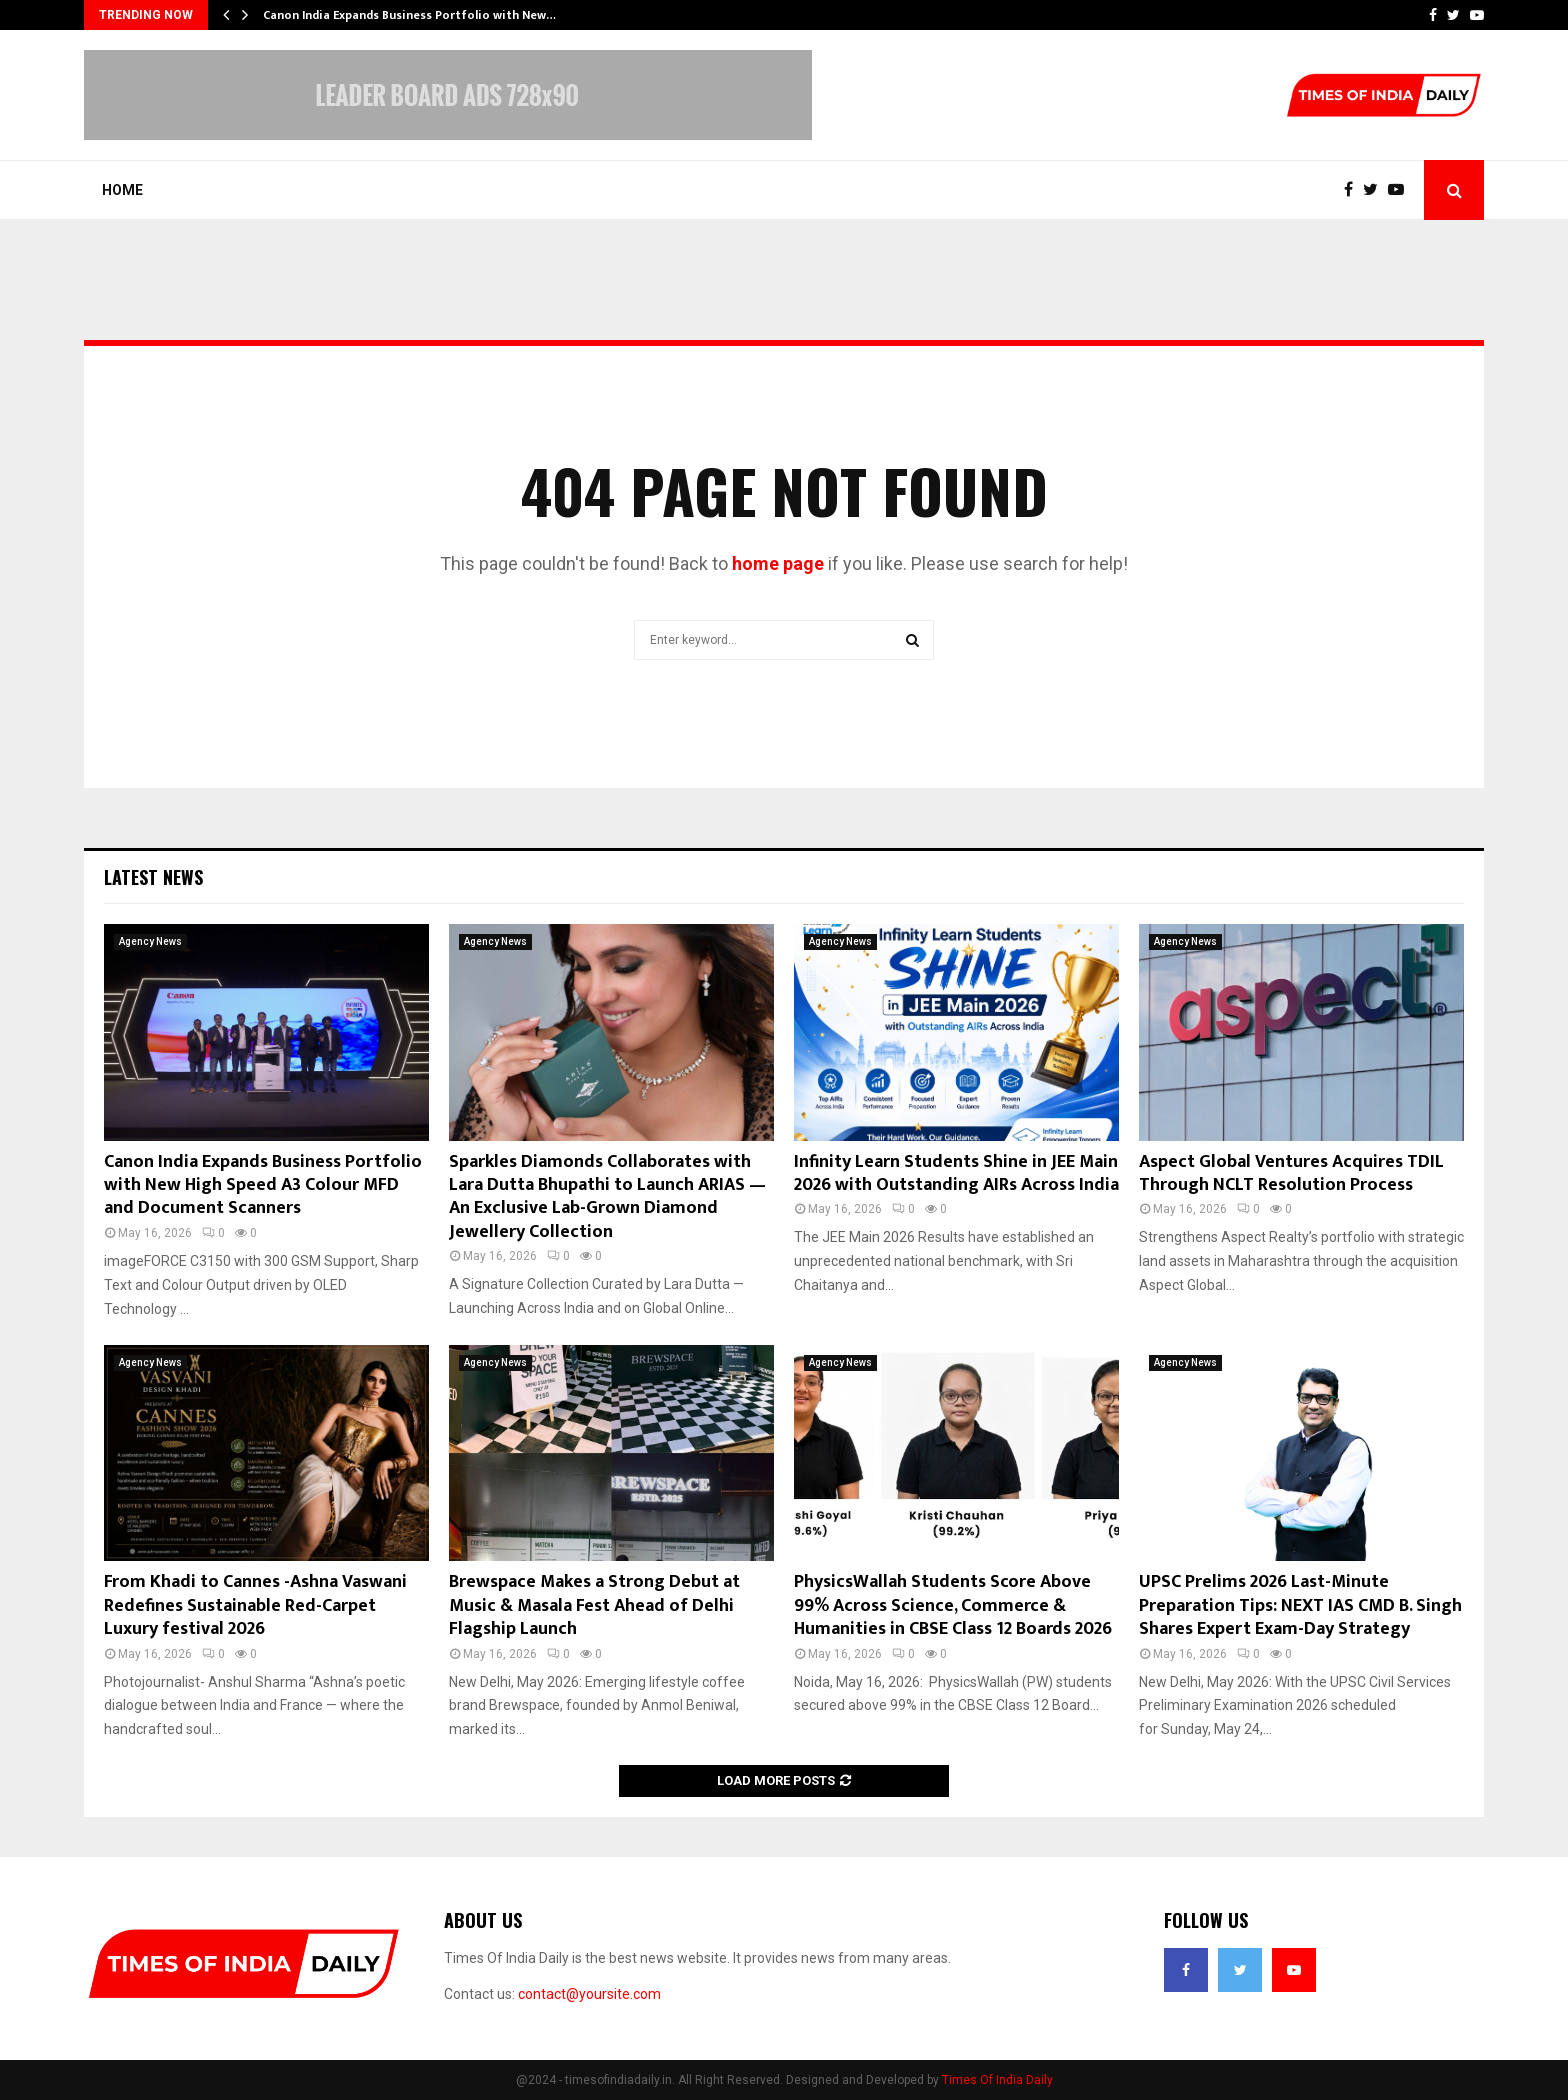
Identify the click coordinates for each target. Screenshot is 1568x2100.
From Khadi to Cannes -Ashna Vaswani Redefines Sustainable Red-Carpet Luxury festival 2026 (255, 1605)
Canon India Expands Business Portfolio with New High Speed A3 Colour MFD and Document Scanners (263, 1185)
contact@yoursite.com (589, 1994)
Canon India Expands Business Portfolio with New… (409, 15)
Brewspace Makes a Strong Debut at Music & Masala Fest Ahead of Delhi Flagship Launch (594, 1605)
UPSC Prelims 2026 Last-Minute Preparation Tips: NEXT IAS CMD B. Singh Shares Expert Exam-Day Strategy (1300, 1605)
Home (122, 190)
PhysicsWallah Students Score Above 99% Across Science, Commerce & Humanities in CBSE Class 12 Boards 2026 (953, 1605)
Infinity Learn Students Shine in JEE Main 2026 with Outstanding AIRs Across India (956, 1173)
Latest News (153, 877)
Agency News (150, 941)
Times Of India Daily (997, 2080)
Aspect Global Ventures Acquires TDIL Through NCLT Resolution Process (1291, 1173)
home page (778, 563)
